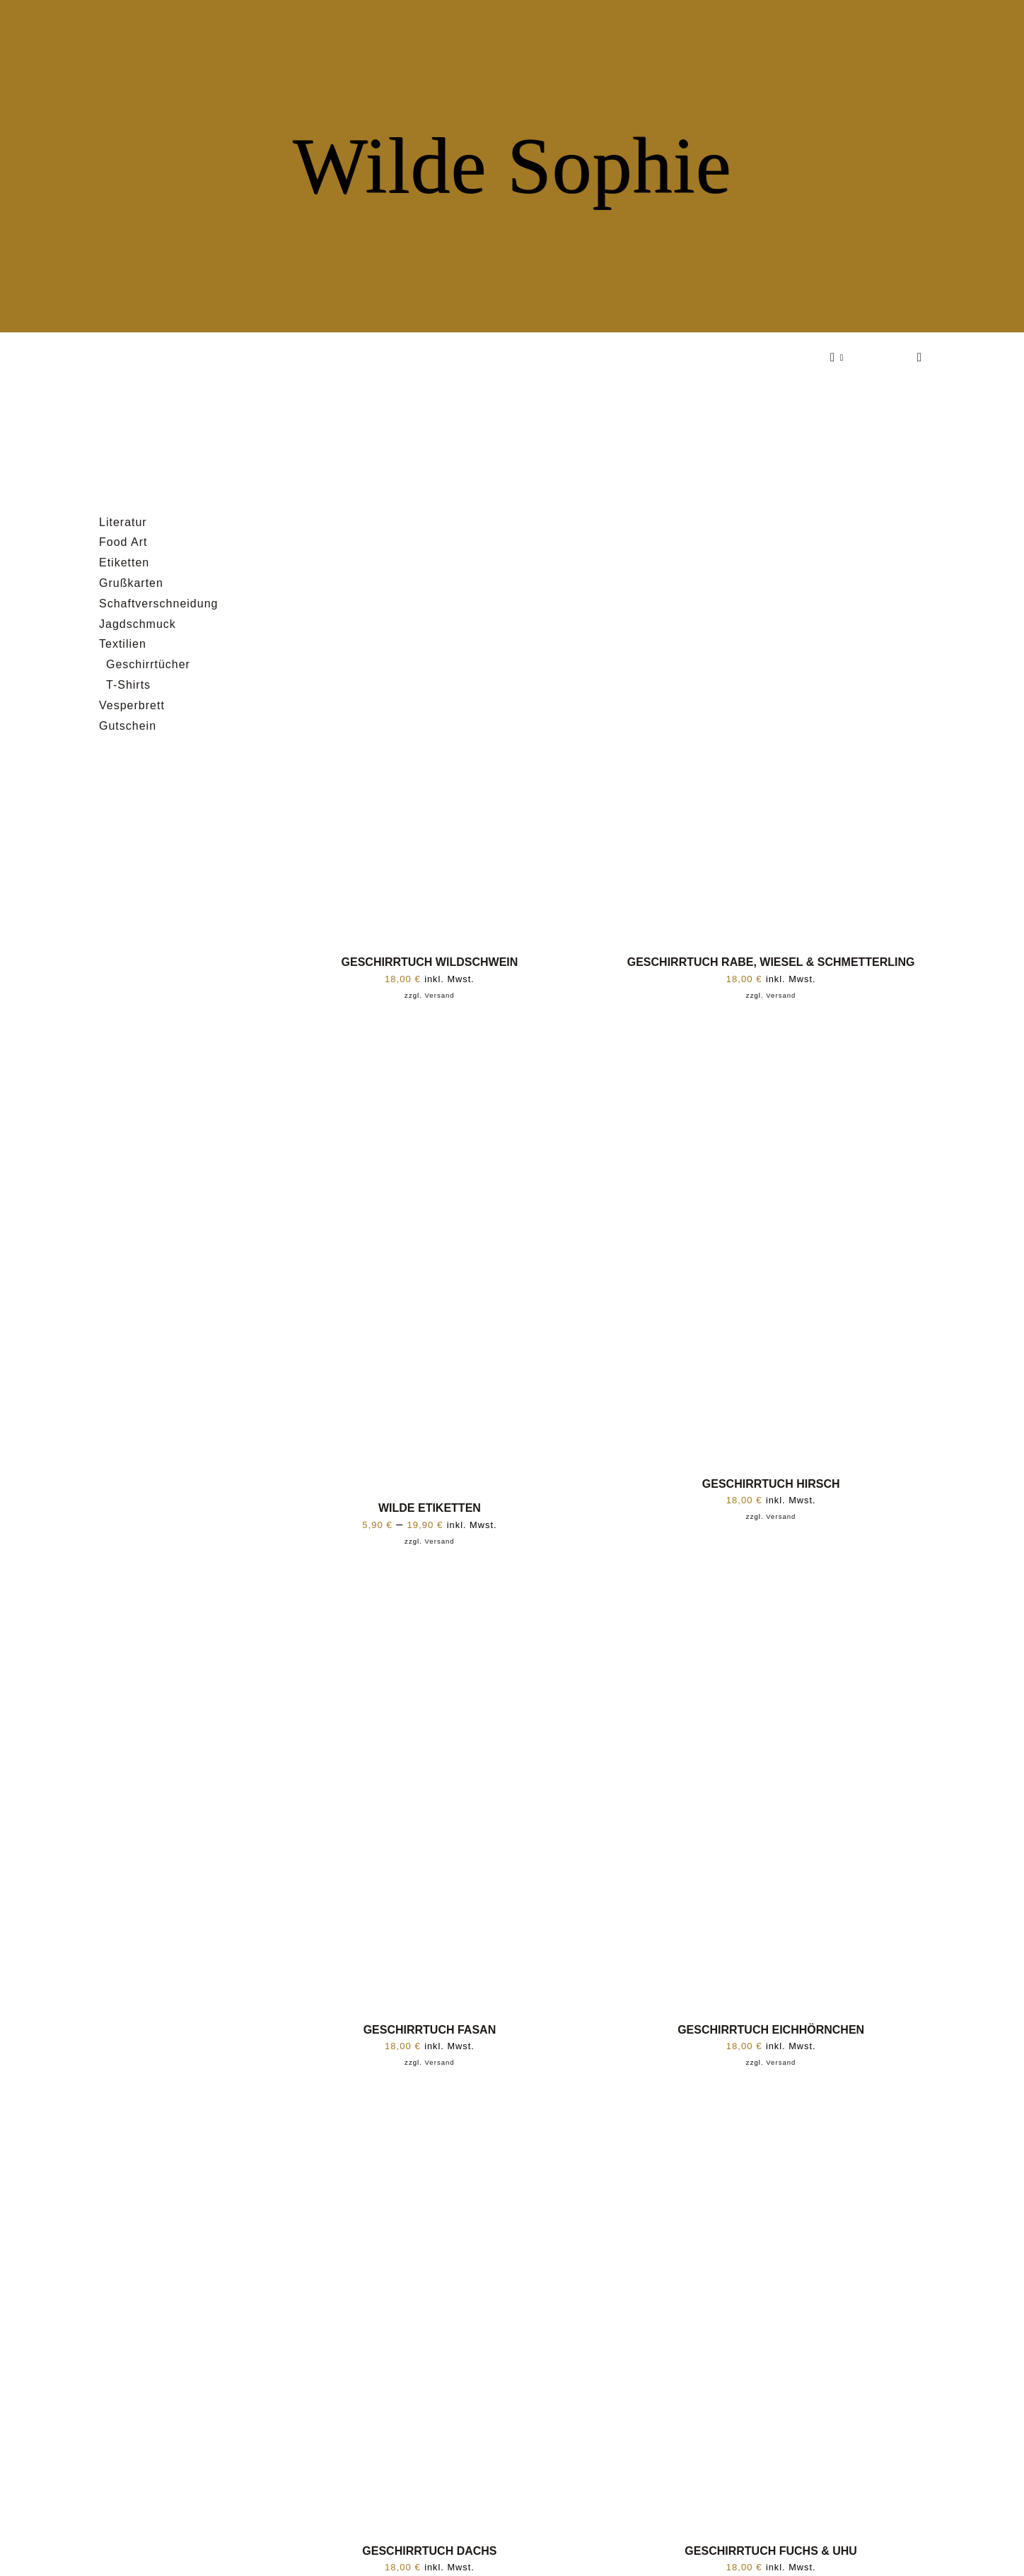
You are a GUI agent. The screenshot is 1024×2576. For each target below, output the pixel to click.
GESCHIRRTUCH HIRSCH (771, 1484)
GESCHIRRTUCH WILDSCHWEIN (430, 962)
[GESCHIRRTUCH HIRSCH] (770, 1032)
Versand (440, 995)
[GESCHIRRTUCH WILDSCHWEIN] (429, 511)
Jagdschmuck (137, 624)
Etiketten (124, 562)
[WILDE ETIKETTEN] (429, 1032)
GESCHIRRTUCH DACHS (429, 2551)
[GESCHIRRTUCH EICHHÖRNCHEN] (770, 1578)
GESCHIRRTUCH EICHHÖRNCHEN (770, 2030)
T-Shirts (128, 685)
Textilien (122, 644)
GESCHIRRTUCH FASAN (429, 2030)
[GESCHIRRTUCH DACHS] (429, 2099)
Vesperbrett (132, 705)
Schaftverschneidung (158, 604)
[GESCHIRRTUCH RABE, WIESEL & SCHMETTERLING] (770, 511)
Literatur (123, 522)
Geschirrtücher (148, 664)
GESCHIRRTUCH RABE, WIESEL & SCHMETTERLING (771, 962)
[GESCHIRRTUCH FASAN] (429, 1578)
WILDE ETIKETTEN (429, 1508)
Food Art (123, 542)
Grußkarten (131, 583)
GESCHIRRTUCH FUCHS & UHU (771, 2551)
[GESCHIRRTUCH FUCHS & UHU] (770, 2099)
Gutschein (127, 726)
